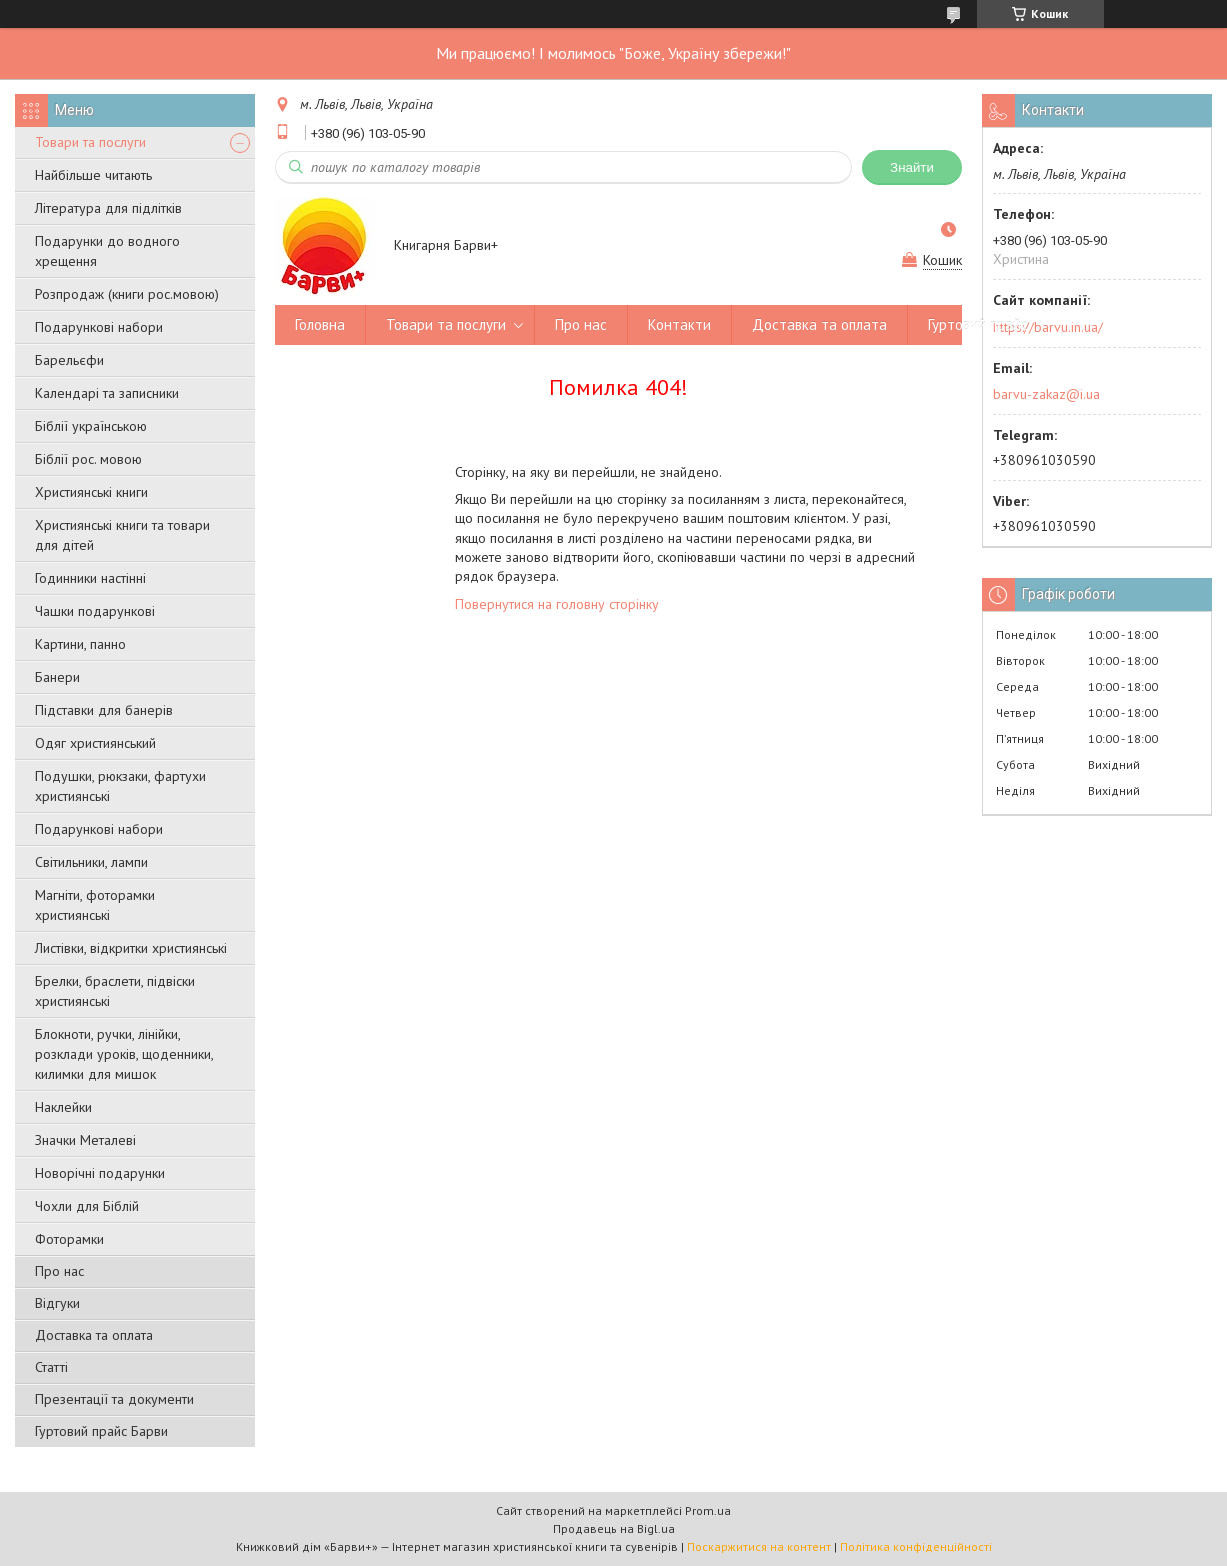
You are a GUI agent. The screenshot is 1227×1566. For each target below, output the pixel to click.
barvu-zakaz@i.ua (1046, 394)
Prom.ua (708, 1510)
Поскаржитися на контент (759, 1546)
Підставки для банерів (104, 710)
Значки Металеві (85, 1140)
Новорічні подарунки (100, 1173)
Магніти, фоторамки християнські (95, 905)
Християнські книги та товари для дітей (122, 535)
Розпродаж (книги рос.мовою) (127, 294)
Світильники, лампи (91, 862)
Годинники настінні (90, 578)
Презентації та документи (114, 1399)
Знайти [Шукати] (912, 167)
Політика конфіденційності (916, 1546)
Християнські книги (91, 492)
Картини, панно (80, 644)
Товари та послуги (90, 142)
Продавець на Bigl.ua (614, 1528)
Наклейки (63, 1107)
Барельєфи (69, 360)
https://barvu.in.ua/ (1048, 327)
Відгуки (57, 1303)
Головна (320, 324)
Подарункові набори (99, 327)
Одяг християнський (95, 743)
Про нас (59, 1271)
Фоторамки (69, 1239)
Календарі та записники (107, 393)
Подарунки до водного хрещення (107, 251)
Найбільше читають (93, 175)
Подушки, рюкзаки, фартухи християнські (120, 786)
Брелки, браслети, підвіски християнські (115, 991)
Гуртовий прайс (978, 324)
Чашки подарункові (95, 611)
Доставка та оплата (94, 1335)
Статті (51, 1367)
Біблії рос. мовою (88, 459)
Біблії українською (91, 426)
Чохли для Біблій (87, 1206)
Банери (57, 677)
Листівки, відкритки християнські (131, 948)
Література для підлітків (108, 208)
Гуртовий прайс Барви (101, 1431)
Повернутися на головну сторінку (557, 604)
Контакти (679, 324)
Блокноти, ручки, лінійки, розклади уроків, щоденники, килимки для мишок (124, 1054)
